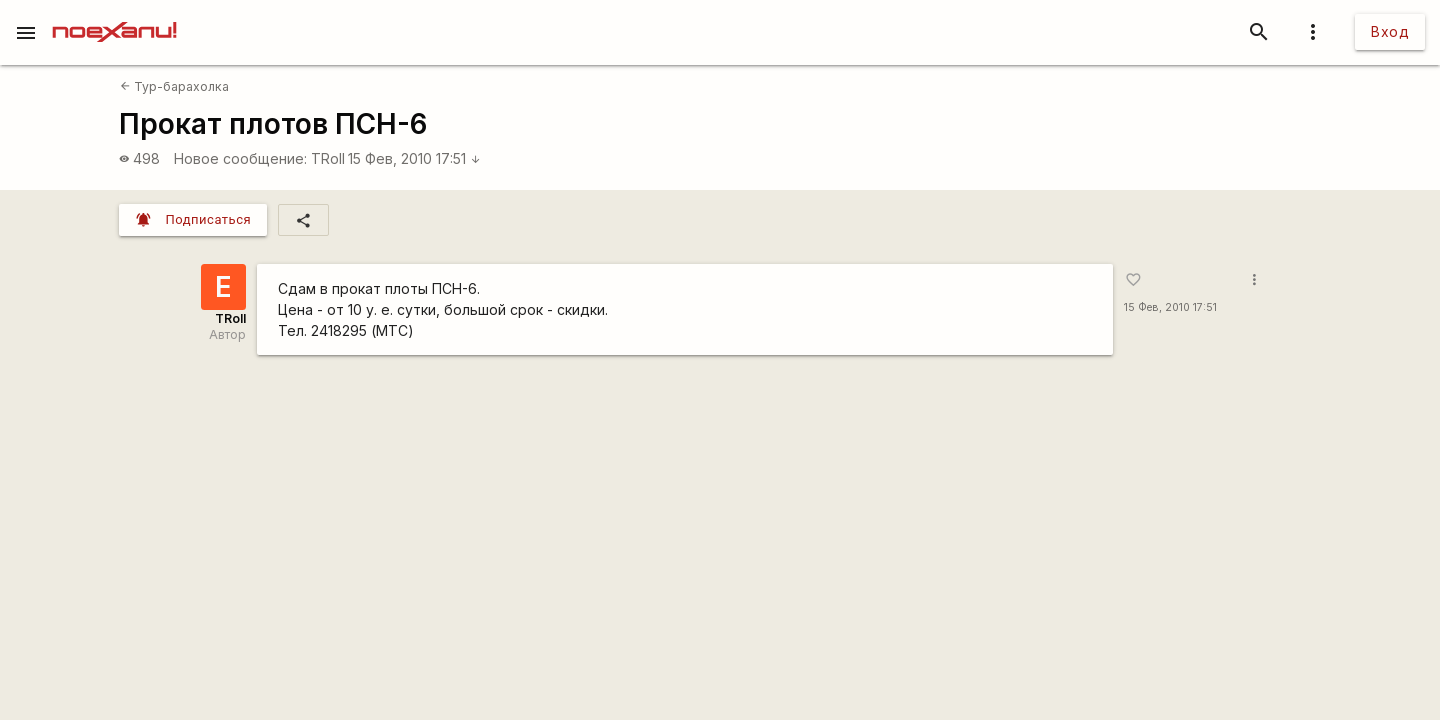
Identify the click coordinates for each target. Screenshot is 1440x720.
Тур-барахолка (174, 86)
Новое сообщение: (240, 158)
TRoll (328, 158)
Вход (1390, 31)
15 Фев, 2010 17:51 (414, 158)
